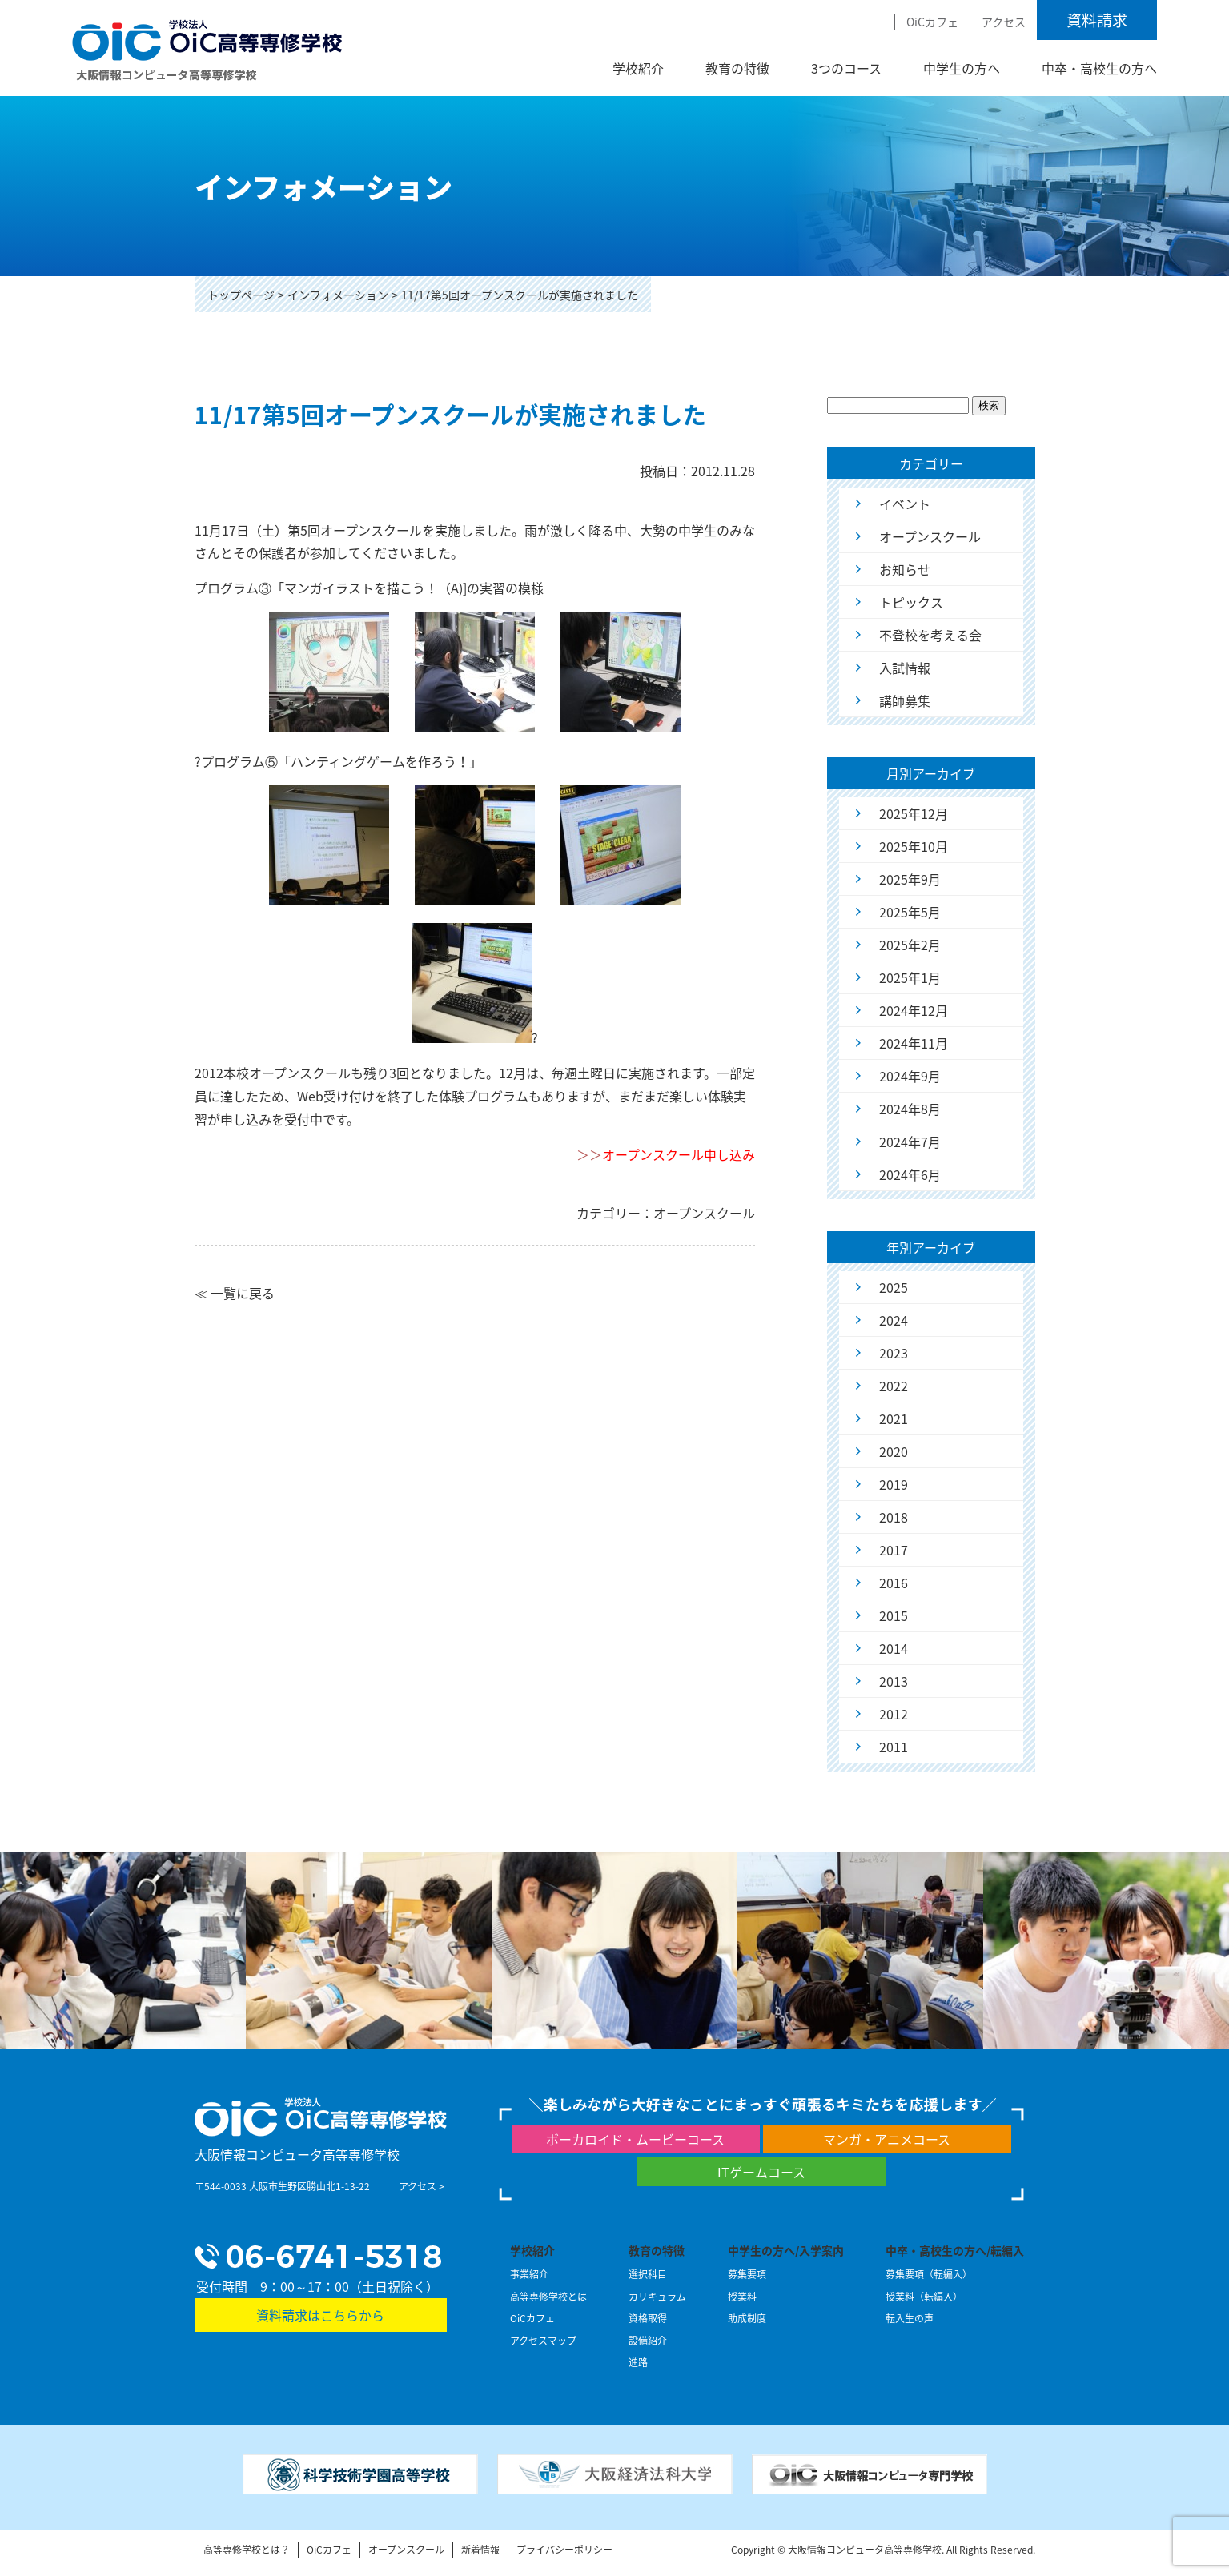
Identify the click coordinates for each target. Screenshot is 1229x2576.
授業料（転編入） (924, 2296)
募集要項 (747, 2274)
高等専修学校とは (548, 2296)
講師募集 (904, 700)
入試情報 (904, 667)
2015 (893, 1615)
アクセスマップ (543, 2340)
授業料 (742, 2296)
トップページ (241, 295)
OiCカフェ (932, 22)
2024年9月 (910, 1075)
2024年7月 (910, 1141)
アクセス (1004, 22)
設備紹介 (648, 2340)
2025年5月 (910, 911)
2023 (893, 1352)
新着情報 (480, 2549)
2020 (893, 1451)
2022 (893, 1385)
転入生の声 (910, 2318)
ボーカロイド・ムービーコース (635, 2139)
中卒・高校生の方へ (1099, 68)
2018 (893, 1517)
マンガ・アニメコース (886, 2139)
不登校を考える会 (930, 634)
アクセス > (421, 2186)
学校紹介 (638, 68)
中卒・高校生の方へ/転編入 (955, 2250)
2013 (893, 1681)
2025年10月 (913, 846)
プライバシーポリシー (564, 2549)
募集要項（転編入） (929, 2274)
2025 (893, 1287)
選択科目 (648, 2274)
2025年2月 (910, 944)
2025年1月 (910, 977)
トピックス (911, 602)
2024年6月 (910, 1174)
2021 (893, 1418)
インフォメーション (337, 295)
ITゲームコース (761, 2171)
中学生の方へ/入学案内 (786, 2250)
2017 (893, 1549)
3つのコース (846, 68)
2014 (893, 1648)
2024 (893, 1320)
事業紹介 (529, 2274)
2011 (893, 1746)
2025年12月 (913, 813)
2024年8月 (910, 1108)
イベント (904, 503)
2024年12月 (913, 1010)
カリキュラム (657, 2296)
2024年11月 (913, 1043)
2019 (893, 1484)
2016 (893, 1582)
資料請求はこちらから (320, 2315)
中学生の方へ (961, 68)
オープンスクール (930, 536)
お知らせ (904, 569)
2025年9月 (910, 879)
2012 (893, 1713)
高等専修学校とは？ (246, 2549)
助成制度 (747, 2318)
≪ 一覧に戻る (235, 1292)
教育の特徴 (737, 68)
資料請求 (1096, 20)
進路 (638, 2362)
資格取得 (648, 2318)
